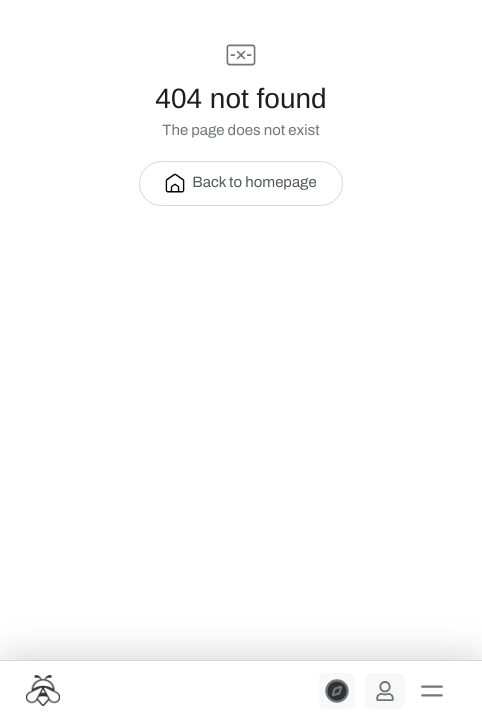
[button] (432, 691)
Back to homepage (240, 183)
